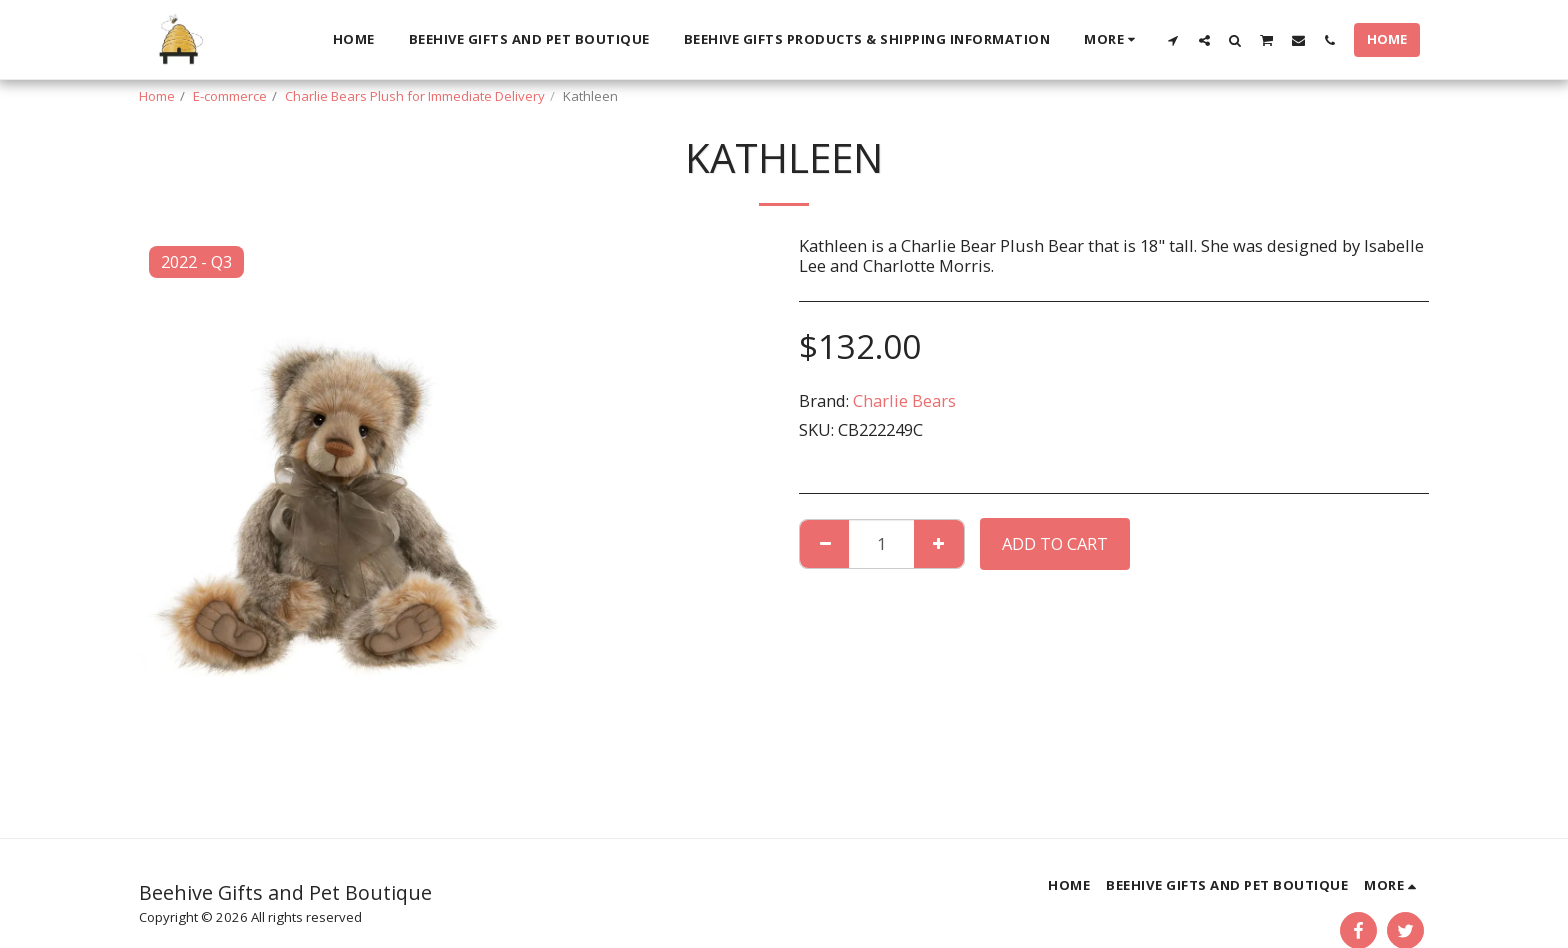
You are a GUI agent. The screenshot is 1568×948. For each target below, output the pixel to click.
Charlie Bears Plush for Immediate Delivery (415, 96)
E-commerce (230, 96)
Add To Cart (1055, 543)
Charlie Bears (904, 400)
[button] (1173, 40)
